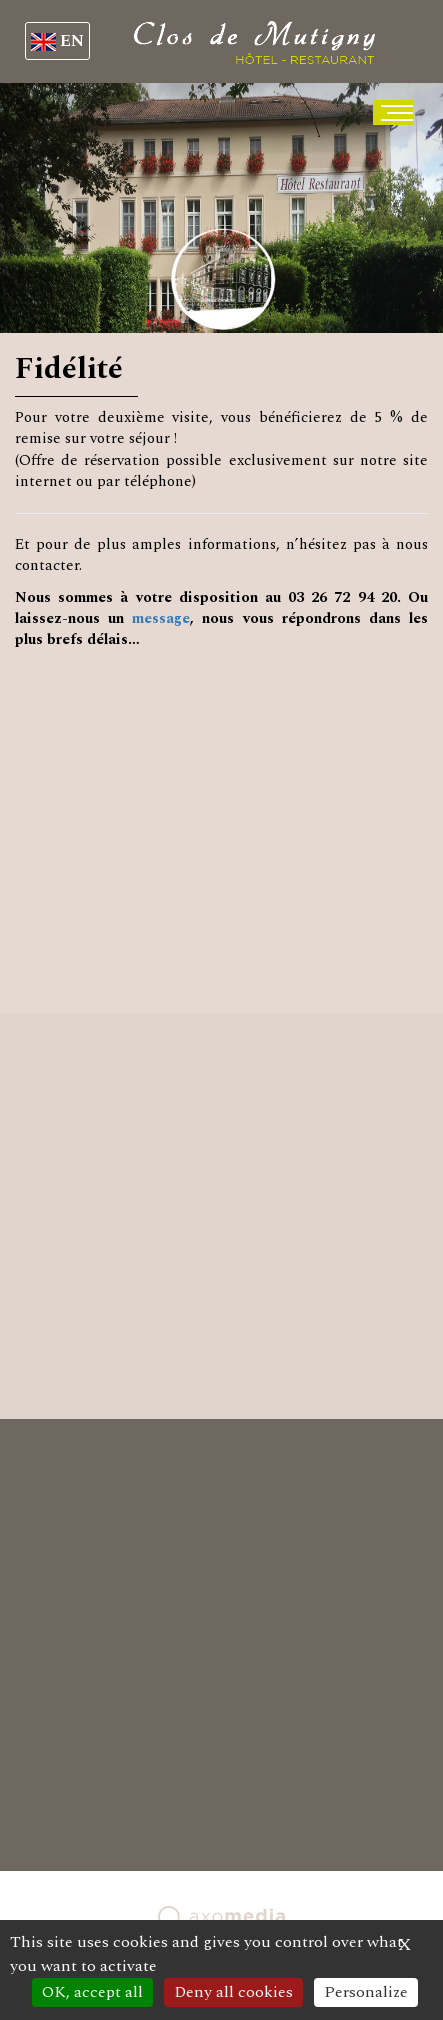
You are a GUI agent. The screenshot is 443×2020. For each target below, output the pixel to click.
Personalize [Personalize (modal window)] (366, 1992)
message (161, 618)
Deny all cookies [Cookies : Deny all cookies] (233, 1992)
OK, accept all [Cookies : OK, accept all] (92, 1992)
